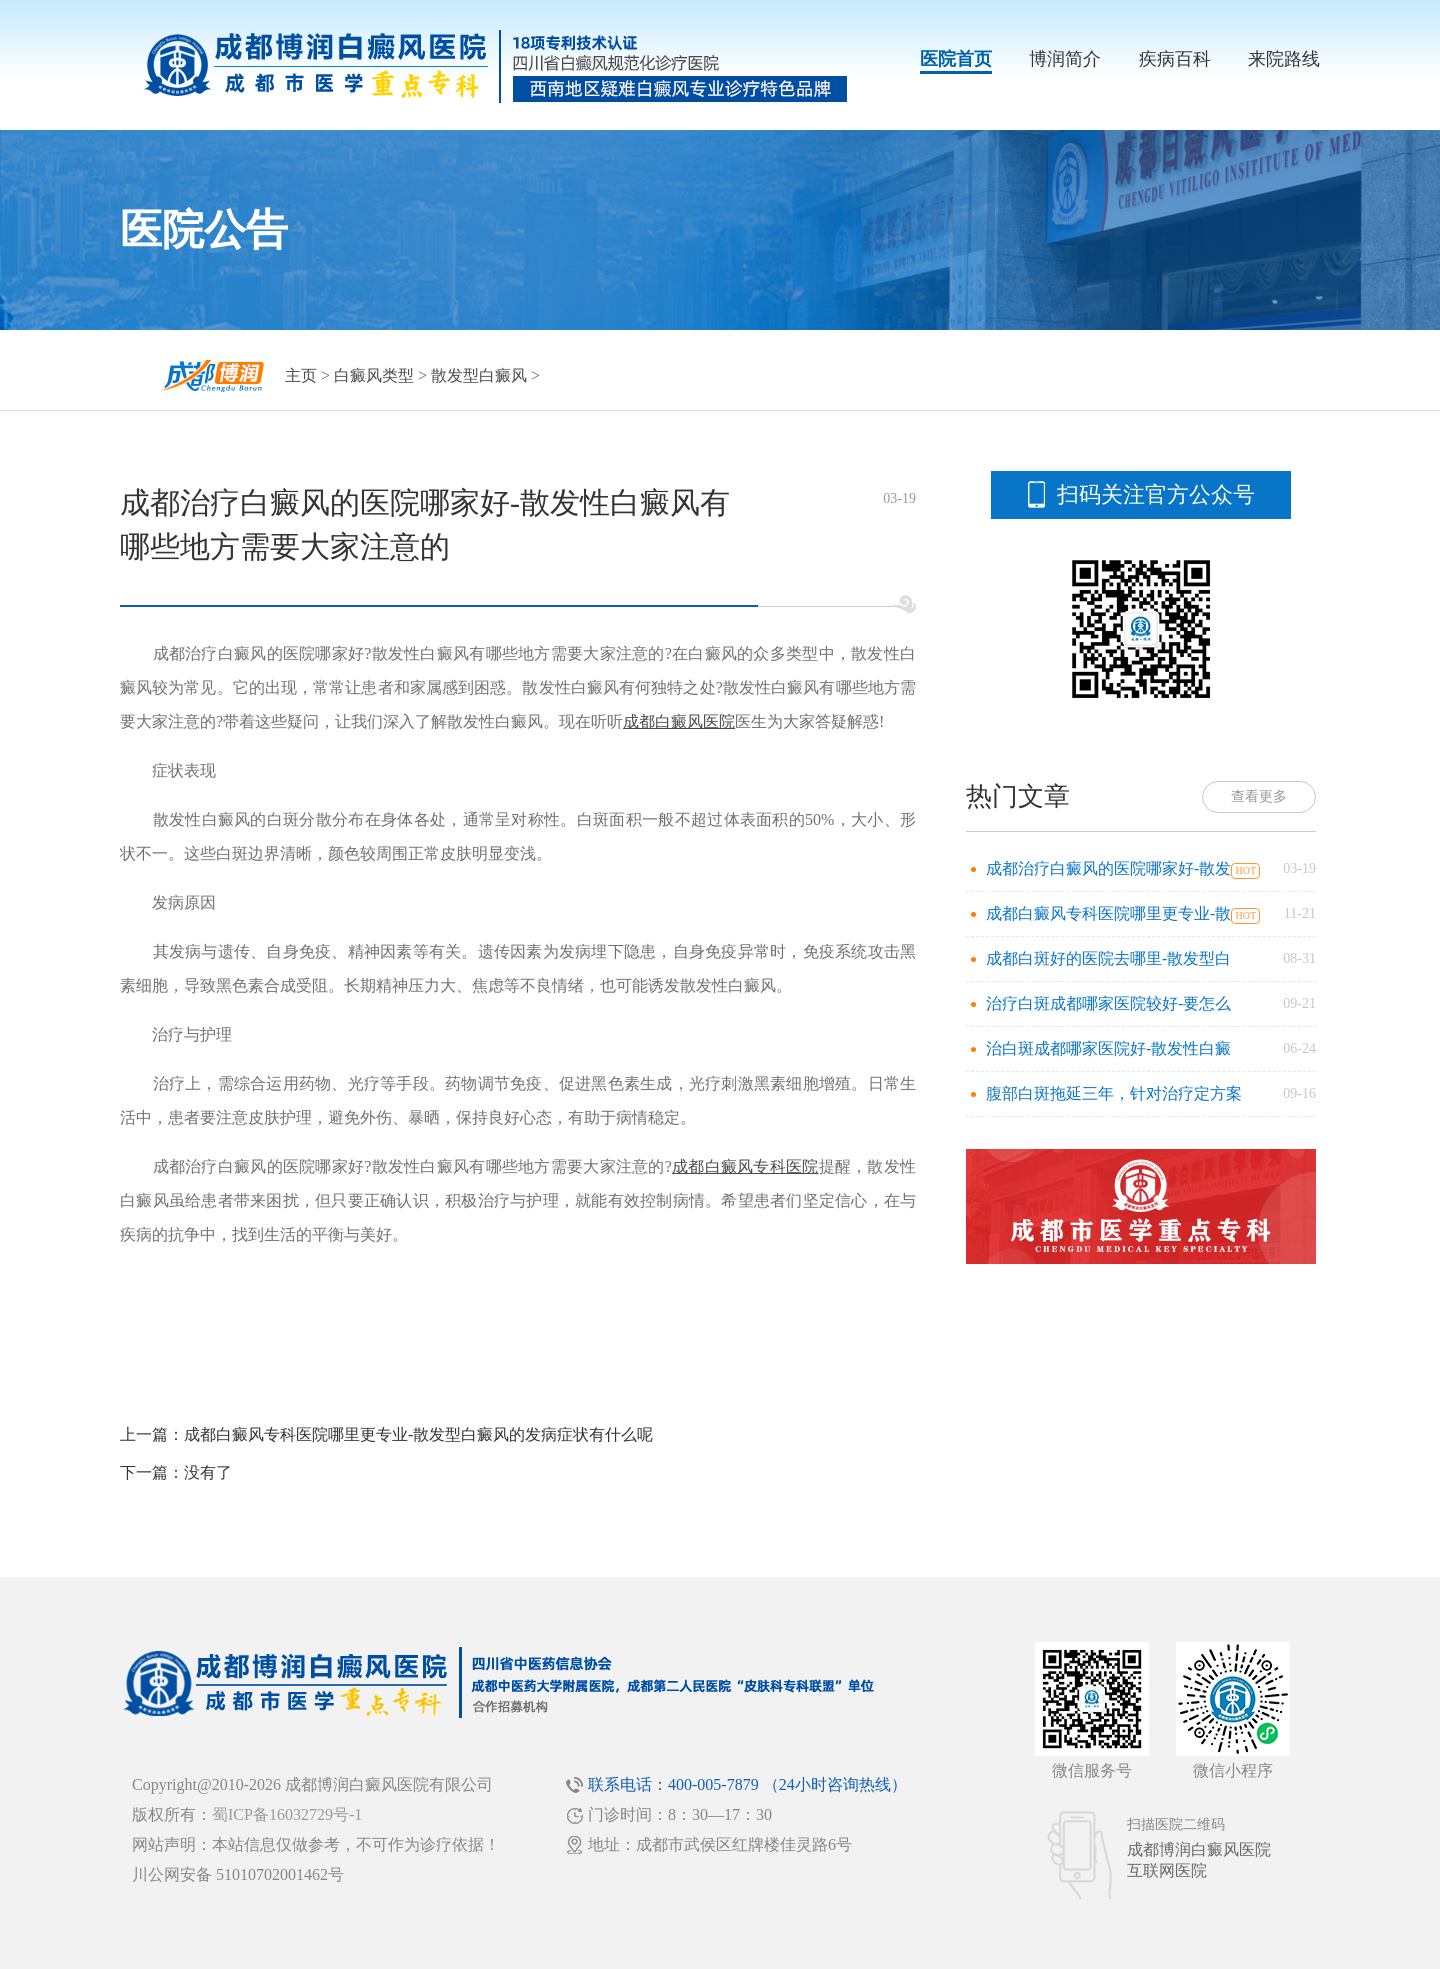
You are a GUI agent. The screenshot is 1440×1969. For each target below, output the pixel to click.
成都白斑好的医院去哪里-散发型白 (1108, 958)
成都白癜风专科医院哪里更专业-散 (1108, 913)
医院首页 (956, 59)
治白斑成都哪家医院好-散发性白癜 (1108, 1048)
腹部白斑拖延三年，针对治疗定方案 (1114, 1093)
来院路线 (1284, 59)
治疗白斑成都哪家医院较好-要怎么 (1108, 1003)
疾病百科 (1175, 59)
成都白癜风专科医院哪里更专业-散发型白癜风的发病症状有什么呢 (418, 1434)
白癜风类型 (374, 375)
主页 (301, 375)
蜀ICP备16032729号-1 (287, 1814)
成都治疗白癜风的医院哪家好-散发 (1108, 868)
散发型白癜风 (479, 375)
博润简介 (1065, 59)
